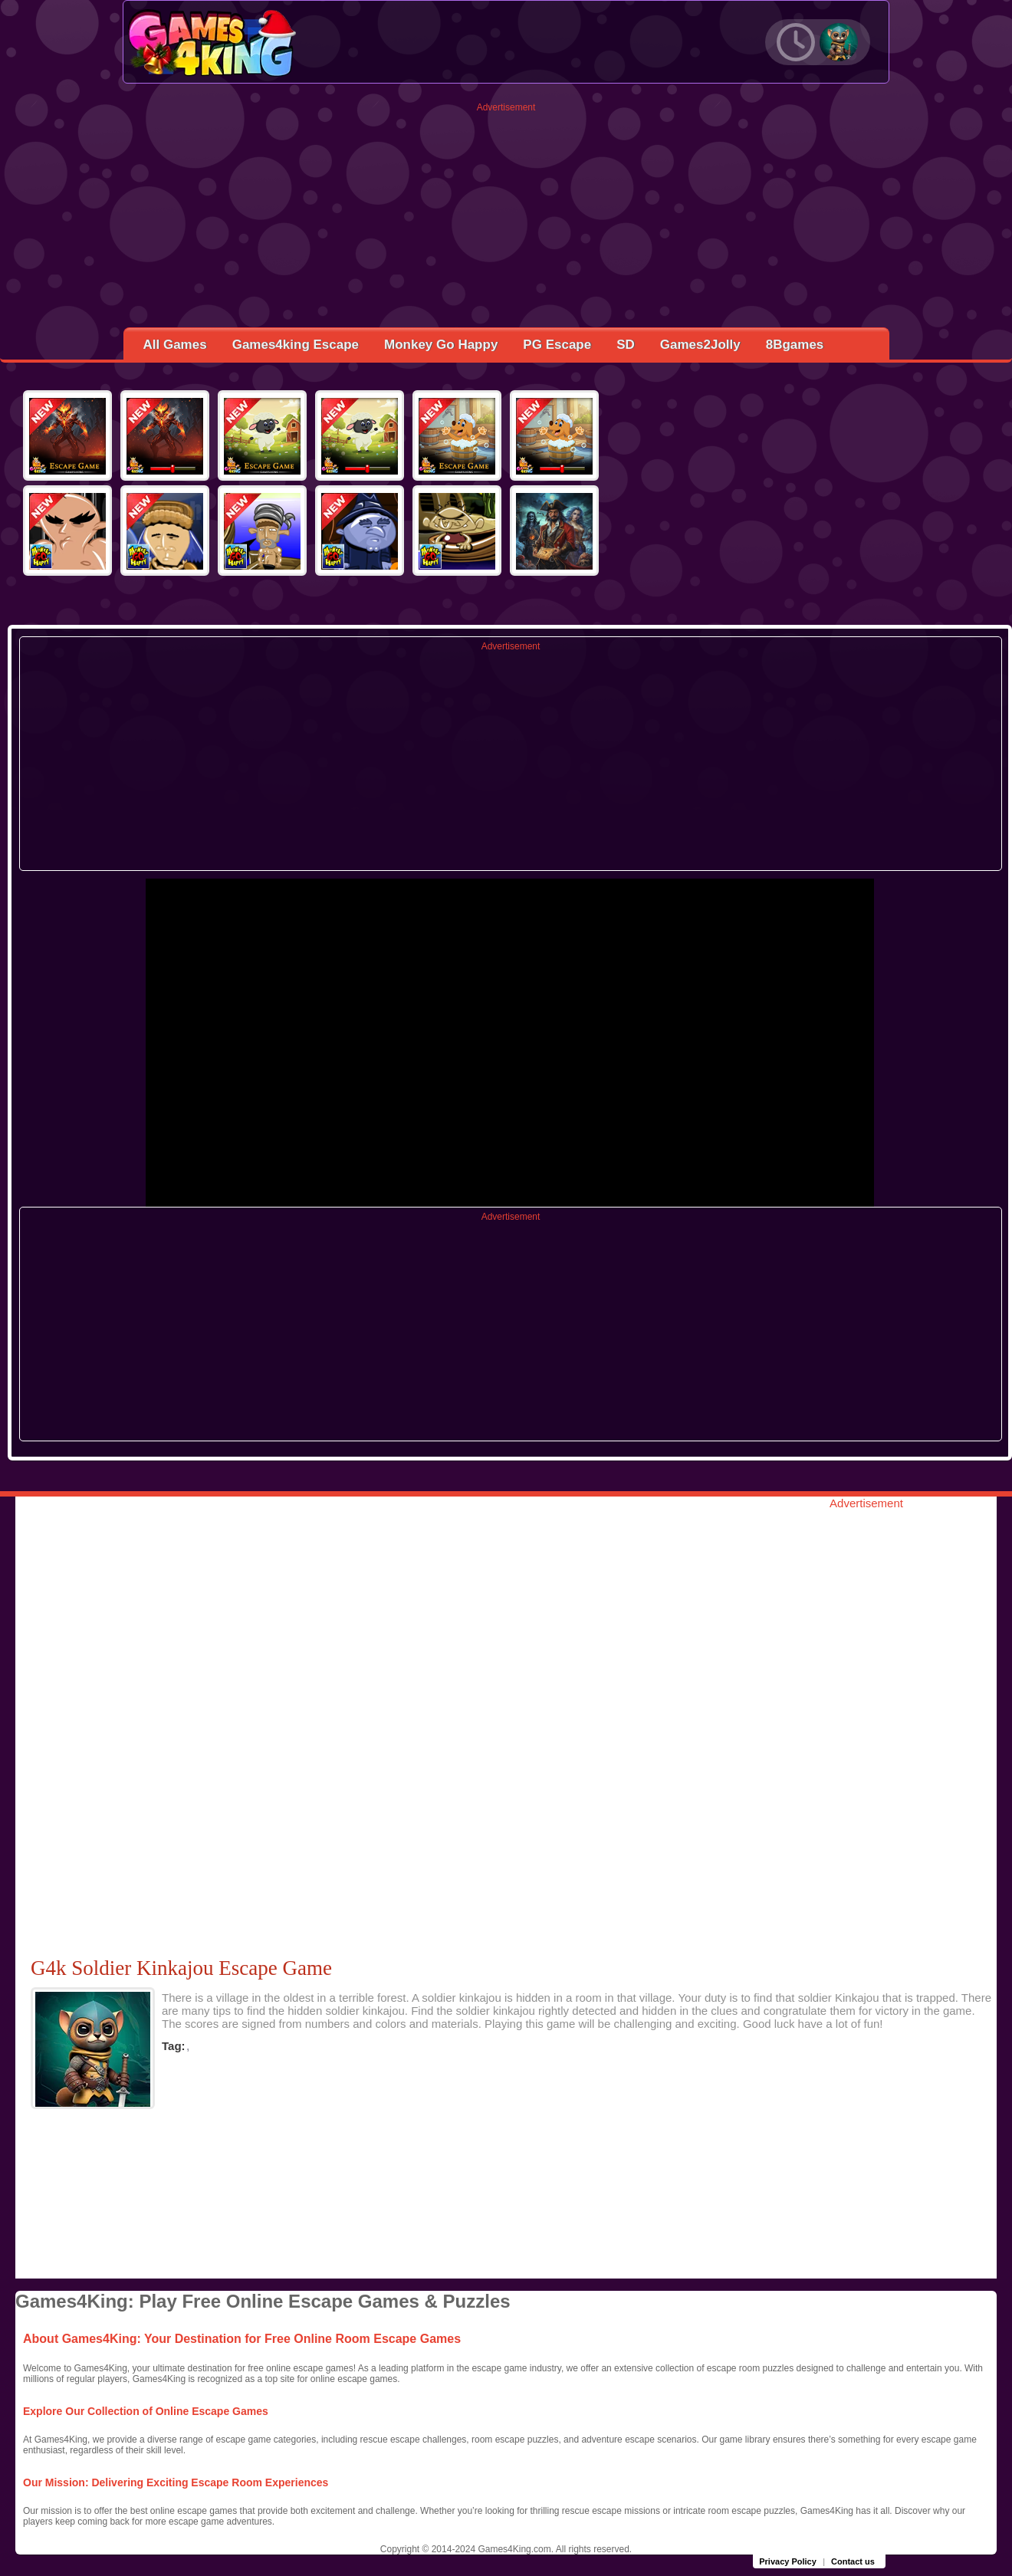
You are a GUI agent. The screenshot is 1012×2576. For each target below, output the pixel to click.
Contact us (853, 2561)
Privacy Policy (787, 2561)
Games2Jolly (700, 344)
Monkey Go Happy (441, 344)
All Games (175, 344)
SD (625, 344)
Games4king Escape (295, 344)
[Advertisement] (506, 220)
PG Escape (557, 344)
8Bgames (795, 344)
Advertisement (506, 107)
